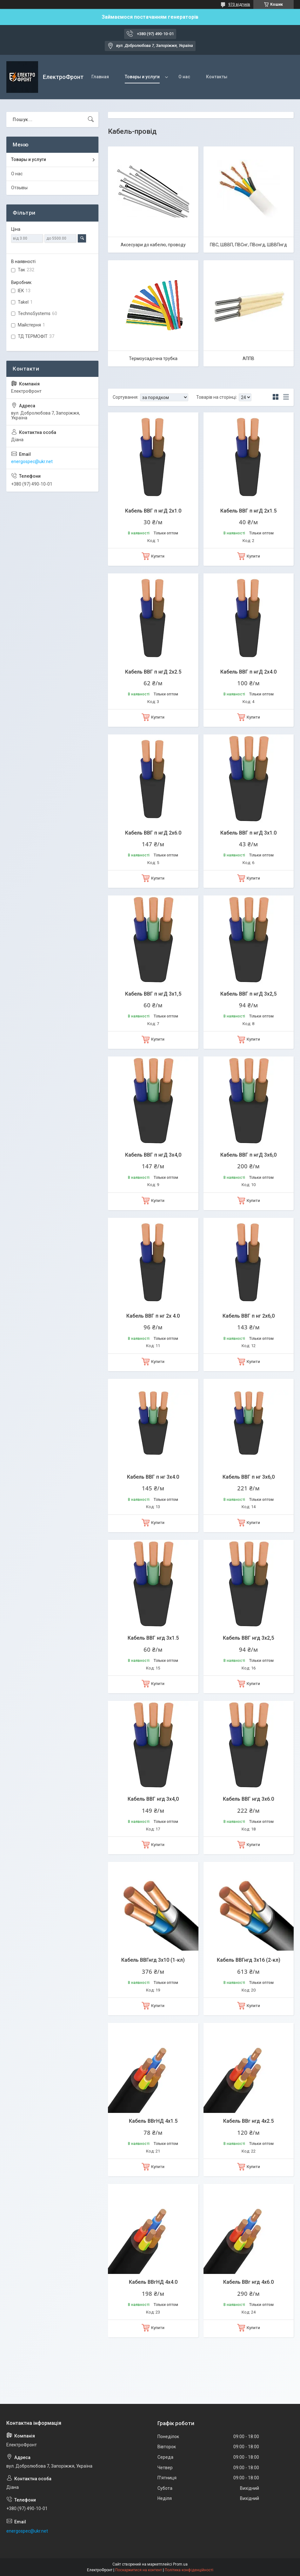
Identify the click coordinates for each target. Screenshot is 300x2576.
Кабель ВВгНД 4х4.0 (153, 2282)
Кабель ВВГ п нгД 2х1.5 (248, 511)
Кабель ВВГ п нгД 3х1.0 (248, 833)
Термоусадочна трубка (153, 358)
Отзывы (19, 187)
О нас (184, 76)
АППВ (248, 358)
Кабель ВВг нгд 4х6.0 (248, 2282)
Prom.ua (180, 2564)
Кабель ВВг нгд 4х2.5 (248, 2121)
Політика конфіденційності (189, 2570)
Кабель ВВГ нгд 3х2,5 (248, 1638)
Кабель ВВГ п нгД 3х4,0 (153, 1155)
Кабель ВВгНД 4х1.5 (153, 2121)
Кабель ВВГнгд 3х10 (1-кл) (153, 1960)
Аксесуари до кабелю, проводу (153, 244)
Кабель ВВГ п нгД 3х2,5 (248, 994)
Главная (100, 76)
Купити (157, 556)
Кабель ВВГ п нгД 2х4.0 (248, 672)
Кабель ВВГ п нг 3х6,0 (249, 1477)
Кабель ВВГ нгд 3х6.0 (248, 1799)
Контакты (216, 76)
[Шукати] (90, 119)
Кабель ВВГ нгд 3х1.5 (153, 1638)
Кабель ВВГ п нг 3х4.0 (153, 1477)
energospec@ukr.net (32, 461)
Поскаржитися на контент (138, 2570)
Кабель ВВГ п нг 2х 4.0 (153, 1316)
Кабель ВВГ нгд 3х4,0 (153, 1799)
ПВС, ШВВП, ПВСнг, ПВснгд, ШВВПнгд (248, 244)
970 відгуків (239, 4)
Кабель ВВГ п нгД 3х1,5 (153, 994)
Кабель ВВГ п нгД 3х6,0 (248, 1155)
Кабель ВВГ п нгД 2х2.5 (153, 672)
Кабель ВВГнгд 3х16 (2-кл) (248, 1960)
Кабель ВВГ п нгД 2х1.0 (153, 511)
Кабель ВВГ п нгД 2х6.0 (153, 833)
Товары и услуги (142, 76)
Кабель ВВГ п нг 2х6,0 (249, 1316)
